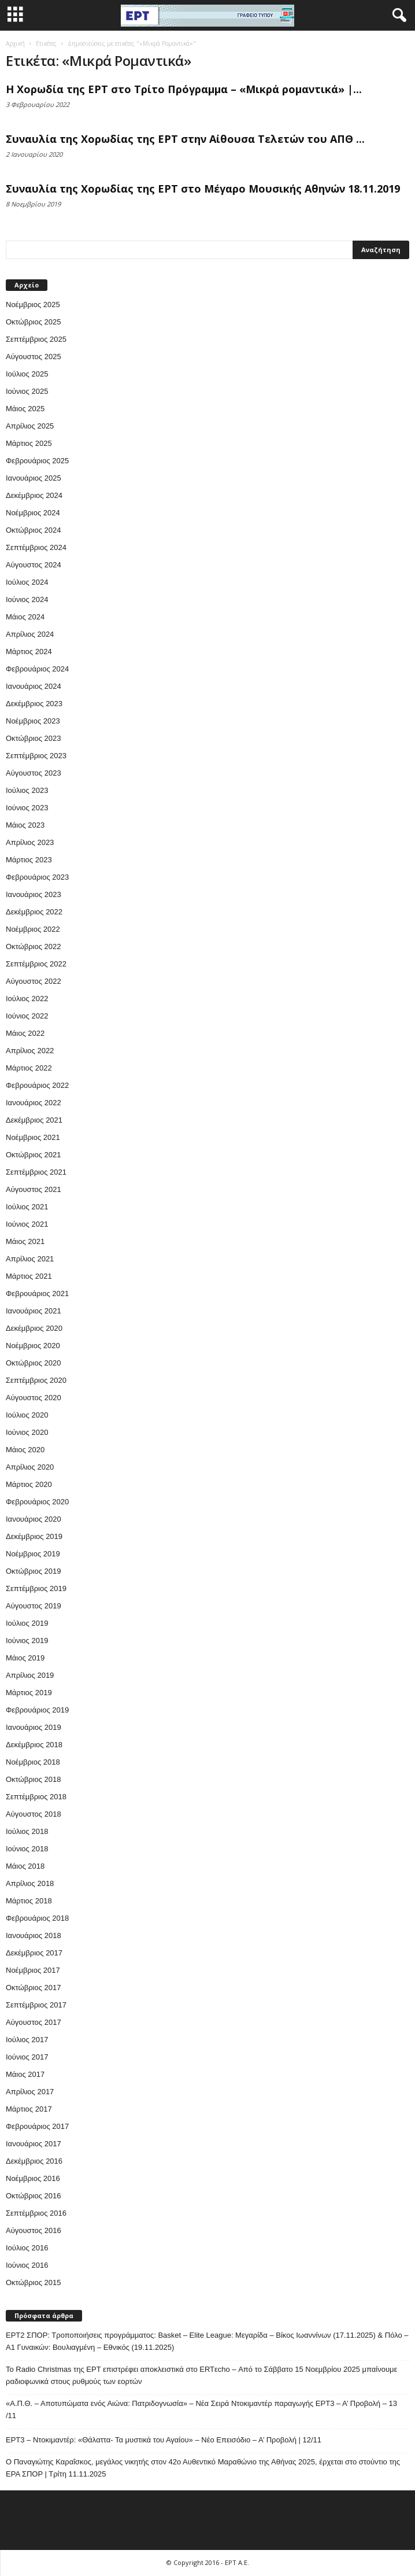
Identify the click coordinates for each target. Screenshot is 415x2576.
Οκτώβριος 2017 (33, 1987)
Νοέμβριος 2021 (33, 1137)
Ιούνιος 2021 (27, 1224)
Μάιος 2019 (25, 1658)
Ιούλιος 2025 (27, 374)
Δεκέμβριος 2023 (34, 703)
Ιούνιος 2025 (27, 391)
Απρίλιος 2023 (30, 842)
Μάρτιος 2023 (29, 859)
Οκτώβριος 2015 (33, 2282)
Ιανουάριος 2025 (33, 478)
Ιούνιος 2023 (27, 807)
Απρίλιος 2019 (30, 1675)
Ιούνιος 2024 (27, 599)
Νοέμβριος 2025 (33, 304)
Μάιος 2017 (25, 2074)
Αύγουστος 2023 (33, 773)
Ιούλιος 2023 (27, 790)
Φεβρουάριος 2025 (37, 460)
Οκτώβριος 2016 (33, 2195)
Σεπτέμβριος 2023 (36, 755)
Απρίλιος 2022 (30, 1050)
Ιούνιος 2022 (27, 1016)
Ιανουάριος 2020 (33, 1519)
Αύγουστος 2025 (33, 356)
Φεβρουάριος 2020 (37, 1501)
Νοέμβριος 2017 (33, 1970)
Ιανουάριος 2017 (33, 2143)
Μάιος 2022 (25, 1033)
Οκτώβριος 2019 (33, 1571)
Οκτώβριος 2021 (33, 1154)
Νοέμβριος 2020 (33, 1345)
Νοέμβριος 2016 (33, 2178)
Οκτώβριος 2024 (33, 530)
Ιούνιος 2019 (27, 1640)
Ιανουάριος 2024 (33, 686)
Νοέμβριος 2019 (33, 1553)
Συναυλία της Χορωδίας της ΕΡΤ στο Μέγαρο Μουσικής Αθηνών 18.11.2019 (203, 188)
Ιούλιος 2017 (27, 2039)
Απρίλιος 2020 (30, 1467)
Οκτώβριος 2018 (33, 1779)
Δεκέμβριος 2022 (34, 911)
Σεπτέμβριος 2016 (36, 2213)
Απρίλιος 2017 (30, 2091)
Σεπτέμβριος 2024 (36, 547)
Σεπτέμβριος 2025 (36, 339)
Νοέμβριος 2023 (33, 721)
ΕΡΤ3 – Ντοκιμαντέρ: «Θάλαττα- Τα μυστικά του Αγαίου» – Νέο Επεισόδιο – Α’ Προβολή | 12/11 (163, 2439)
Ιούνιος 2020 (27, 1432)
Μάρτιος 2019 (29, 1692)
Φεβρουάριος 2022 (37, 1085)
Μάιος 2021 (25, 1241)
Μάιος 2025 (25, 408)
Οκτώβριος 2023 (33, 738)
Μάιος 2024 (25, 616)
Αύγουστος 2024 (33, 564)
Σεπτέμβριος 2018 (36, 1796)
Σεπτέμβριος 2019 (36, 1588)
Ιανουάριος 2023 (33, 894)
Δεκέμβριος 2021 (34, 1120)
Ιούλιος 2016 (27, 2247)
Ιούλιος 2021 (27, 1206)
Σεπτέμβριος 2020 (36, 1380)
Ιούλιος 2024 (27, 582)
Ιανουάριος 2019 (33, 1727)
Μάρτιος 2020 (29, 1484)
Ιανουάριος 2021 (33, 1311)
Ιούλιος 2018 (27, 1831)
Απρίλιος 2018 (30, 1883)
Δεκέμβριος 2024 (34, 495)
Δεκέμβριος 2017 (34, 1952)
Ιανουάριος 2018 (33, 1935)
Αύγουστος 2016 (33, 2230)
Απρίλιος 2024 (30, 634)
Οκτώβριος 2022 (33, 946)
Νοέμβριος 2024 (33, 512)
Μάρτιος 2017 (29, 2109)
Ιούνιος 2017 (27, 2057)
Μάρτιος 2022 (29, 1068)
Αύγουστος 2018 (33, 1814)
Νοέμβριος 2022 (33, 929)
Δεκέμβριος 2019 (34, 1536)
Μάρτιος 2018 (29, 1900)
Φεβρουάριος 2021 (37, 1293)
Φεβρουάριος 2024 (37, 669)
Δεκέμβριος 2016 (34, 2161)
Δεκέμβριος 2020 (34, 1328)
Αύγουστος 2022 (33, 981)
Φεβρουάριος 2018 (37, 1918)
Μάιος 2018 (25, 1866)
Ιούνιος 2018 (27, 1848)
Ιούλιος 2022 (27, 998)
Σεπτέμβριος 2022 (36, 963)
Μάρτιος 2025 (29, 443)
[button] (397, 15)
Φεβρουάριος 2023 (37, 877)
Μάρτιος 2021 (29, 1276)
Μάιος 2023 (25, 825)
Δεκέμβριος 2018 (34, 1744)
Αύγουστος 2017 (33, 2022)
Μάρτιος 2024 (29, 651)
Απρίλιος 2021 (30, 1258)
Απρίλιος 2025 (30, 426)
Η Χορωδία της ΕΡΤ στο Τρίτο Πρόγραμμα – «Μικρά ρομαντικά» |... (184, 89)
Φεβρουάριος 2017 (37, 2126)
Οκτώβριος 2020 (33, 1363)
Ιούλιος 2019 (27, 1623)
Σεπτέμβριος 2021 (36, 1172)
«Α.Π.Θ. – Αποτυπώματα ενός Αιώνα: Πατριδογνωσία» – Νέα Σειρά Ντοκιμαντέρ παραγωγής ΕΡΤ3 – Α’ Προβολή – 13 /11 (201, 2409)
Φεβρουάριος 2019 (37, 1710)
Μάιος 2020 (25, 1449)
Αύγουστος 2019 (33, 1605)
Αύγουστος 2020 (33, 1397)
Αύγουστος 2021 (33, 1189)
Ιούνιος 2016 (27, 2265)
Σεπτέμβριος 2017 (36, 2005)
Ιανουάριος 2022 (33, 1102)
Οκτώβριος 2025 (33, 322)
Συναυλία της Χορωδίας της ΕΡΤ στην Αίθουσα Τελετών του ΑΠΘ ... (185, 139)
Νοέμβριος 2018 (33, 1762)
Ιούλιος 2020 (27, 1415)
